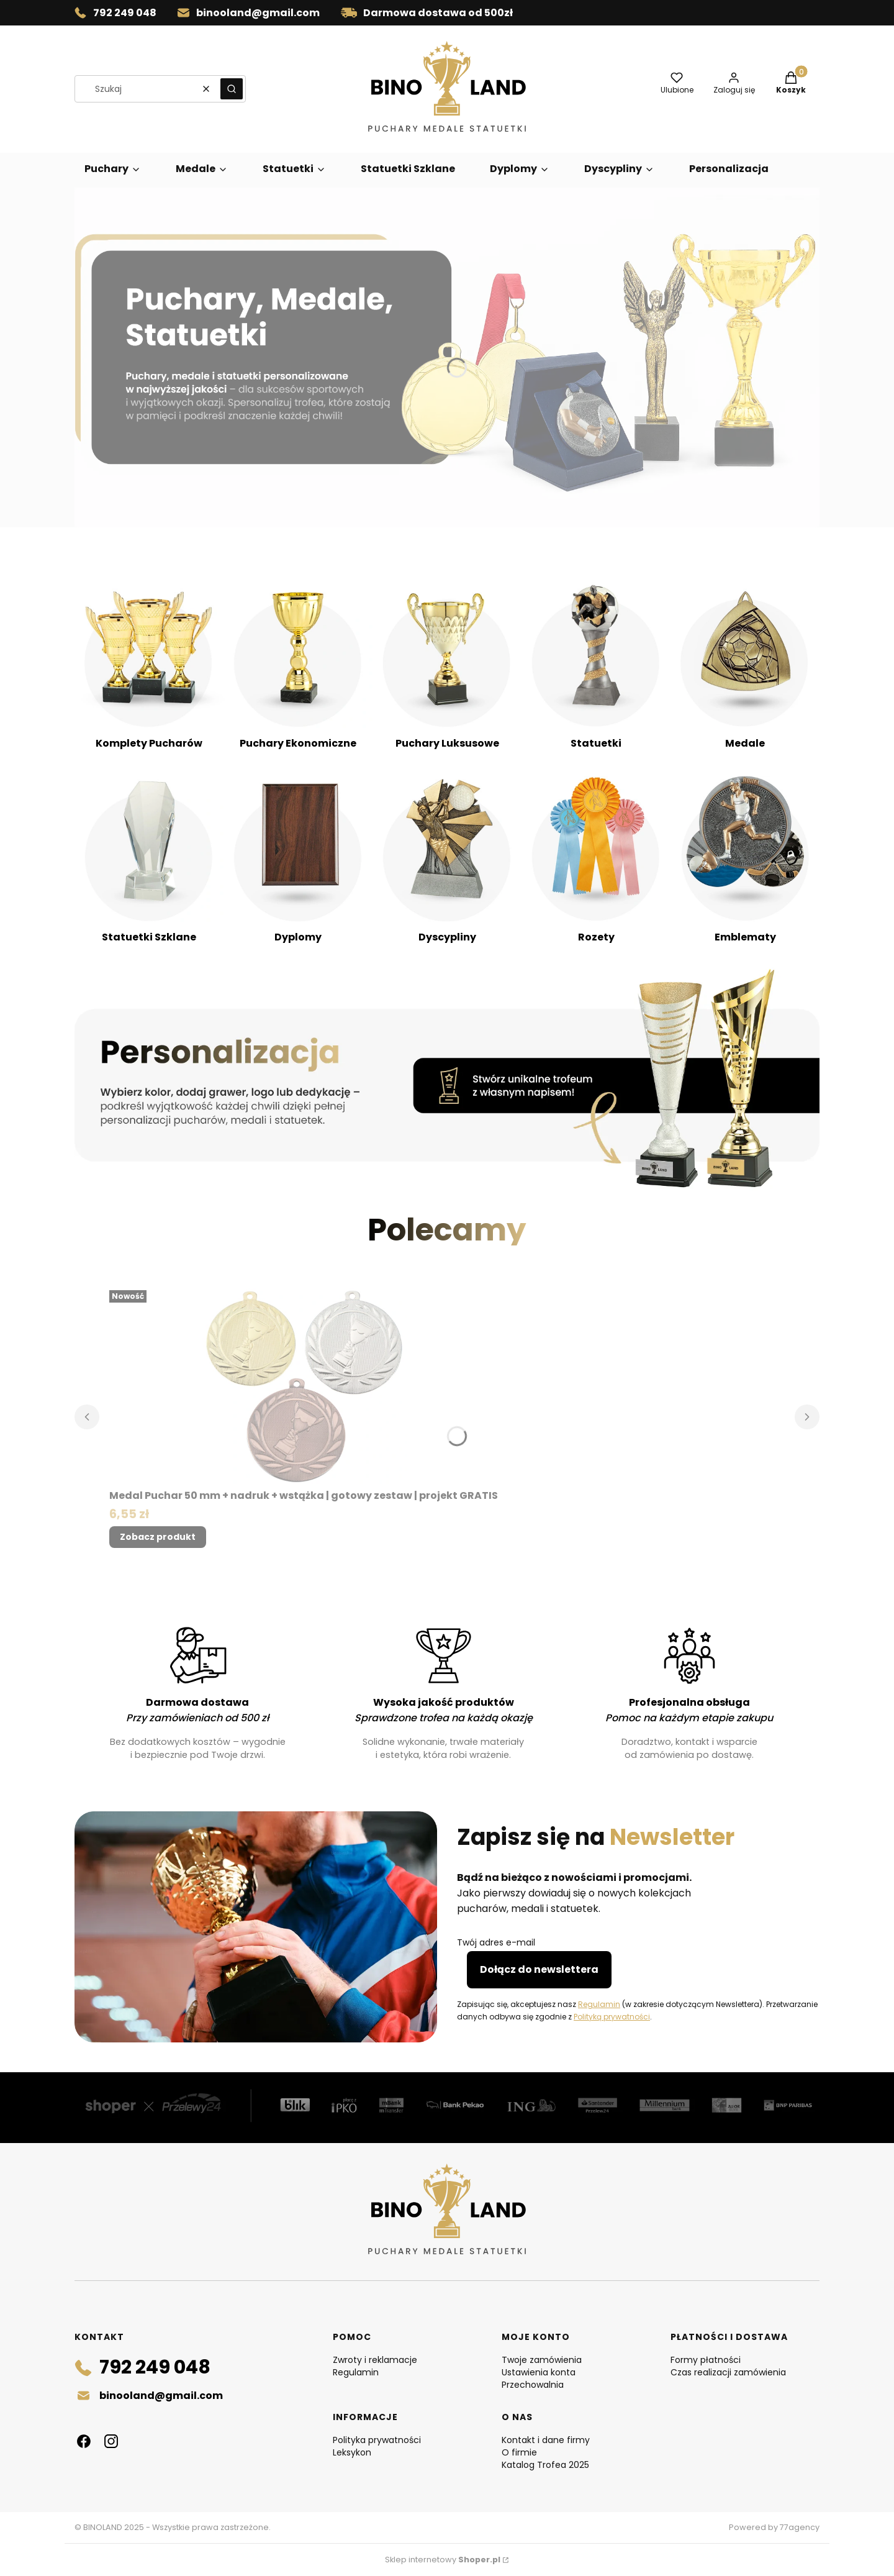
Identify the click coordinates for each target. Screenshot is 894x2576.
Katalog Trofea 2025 (545, 2465)
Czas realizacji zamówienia (728, 2372)
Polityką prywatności (612, 2016)
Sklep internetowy (442, 2559)
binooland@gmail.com (258, 13)
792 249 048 (124, 13)
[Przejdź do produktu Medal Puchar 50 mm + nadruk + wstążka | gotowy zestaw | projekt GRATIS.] (303, 1384)
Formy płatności (705, 2360)
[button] (231, 88)
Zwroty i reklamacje (375, 2360)
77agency (800, 2527)
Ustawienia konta (539, 2372)
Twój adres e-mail (496, 1942)
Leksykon (352, 2452)
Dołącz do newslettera (539, 1969)
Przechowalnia (533, 2384)
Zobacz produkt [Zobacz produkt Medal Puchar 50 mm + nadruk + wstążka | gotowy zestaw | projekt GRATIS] (158, 1537)
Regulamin (599, 2004)
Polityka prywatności (377, 2440)
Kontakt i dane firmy (546, 2440)
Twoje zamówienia (542, 2360)
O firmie (519, 2452)
